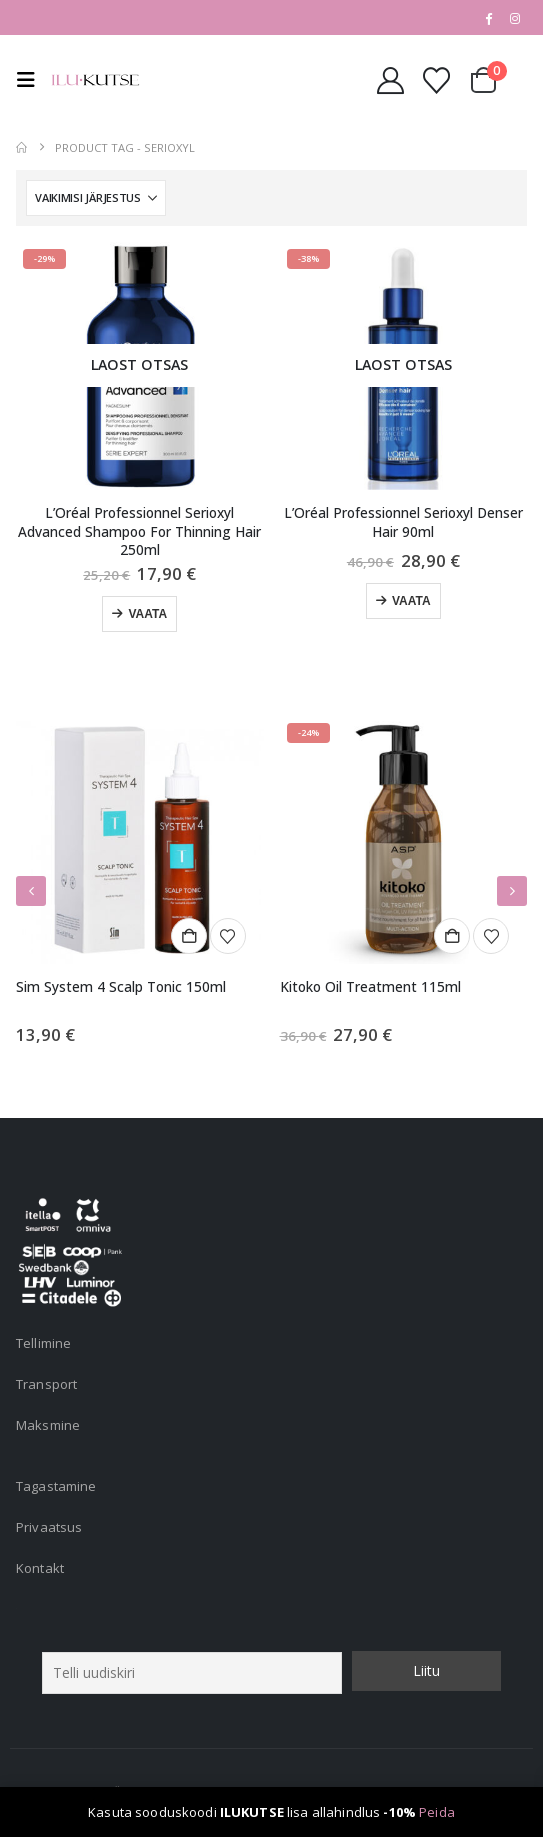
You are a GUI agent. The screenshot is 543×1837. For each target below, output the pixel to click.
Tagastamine (56, 1486)
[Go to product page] (140, 366)
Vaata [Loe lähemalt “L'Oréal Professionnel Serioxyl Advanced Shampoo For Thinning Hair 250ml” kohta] (147, 614)
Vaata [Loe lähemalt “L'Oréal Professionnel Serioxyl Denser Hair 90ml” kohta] (411, 601)
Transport (46, 1384)
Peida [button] (437, 1812)
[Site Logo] (95, 80)
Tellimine (43, 1343)
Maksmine (48, 1425)
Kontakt (40, 1568)
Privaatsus (49, 1527)
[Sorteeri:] (96, 198)
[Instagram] (515, 18)
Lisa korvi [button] (189, 936)
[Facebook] (488, 18)
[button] (31, 80)
